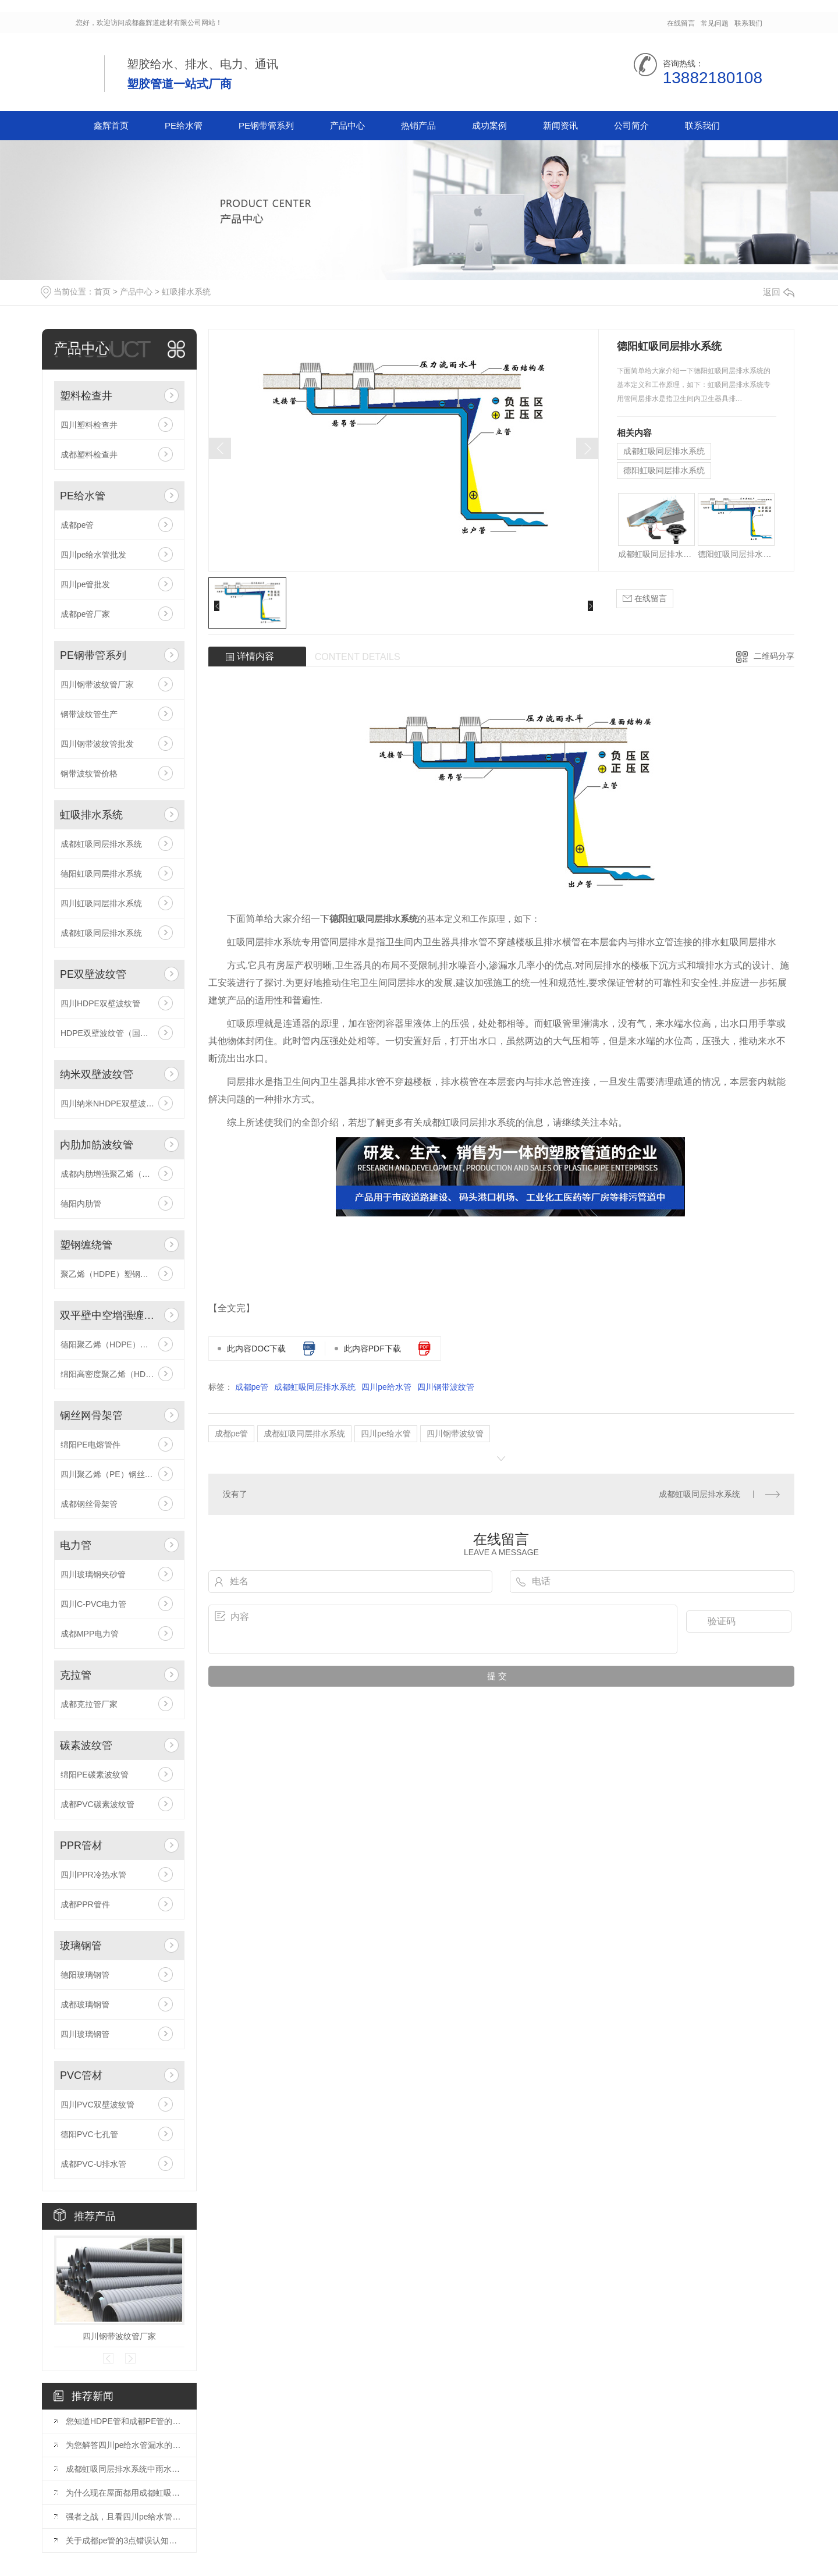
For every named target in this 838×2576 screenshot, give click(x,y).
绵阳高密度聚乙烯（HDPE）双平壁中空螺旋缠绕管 (119, 1374)
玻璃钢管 (81, 1945)
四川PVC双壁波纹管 (97, 2104)
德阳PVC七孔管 (89, 2134)
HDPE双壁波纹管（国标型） (113, 1033)
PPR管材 (81, 1845)
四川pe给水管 (386, 1387)
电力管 (75, 1545)
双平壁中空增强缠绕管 (109, 1315)
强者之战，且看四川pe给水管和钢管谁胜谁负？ (125, 2516)
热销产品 (418, 125)
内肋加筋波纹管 (96, 1145)
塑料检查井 (86, 396)
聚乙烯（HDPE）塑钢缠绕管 (113, 1274)
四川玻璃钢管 (85, 2034)
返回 (778, 292)
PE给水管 (184, 125)
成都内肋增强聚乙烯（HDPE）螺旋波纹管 (119, 1174)
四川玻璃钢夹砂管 (93, 1574)
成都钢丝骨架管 (89, 1504)
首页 (102, 291)
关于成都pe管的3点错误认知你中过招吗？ (125, 2540)
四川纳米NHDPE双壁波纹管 (111, 1103)
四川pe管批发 (86, 584)
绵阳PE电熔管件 (90, 1444)
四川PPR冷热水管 (93, 1874)
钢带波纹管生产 (89, 714)
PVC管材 (81, 2075)
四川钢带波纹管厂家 (97, 684)
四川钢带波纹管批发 (97, 743)
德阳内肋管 (81, 1203)
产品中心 (347, 125)
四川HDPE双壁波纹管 (100, 1003)
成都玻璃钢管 (85, 2004)
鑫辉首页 (111, 125)
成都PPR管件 (85, 1904)
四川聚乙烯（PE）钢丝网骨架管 (119, 1474)
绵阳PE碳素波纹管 (95, 1774)
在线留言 (681, 23)
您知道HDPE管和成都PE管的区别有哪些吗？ (125, 2421)
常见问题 (715, 23)
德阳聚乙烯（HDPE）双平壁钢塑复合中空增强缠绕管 (119, 1344)
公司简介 (631, 125)
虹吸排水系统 (186, 291)
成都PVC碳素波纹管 (97, 1804)
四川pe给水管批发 (94, 554)
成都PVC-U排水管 (94, 2164)
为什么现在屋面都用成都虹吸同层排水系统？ (125, 2492)
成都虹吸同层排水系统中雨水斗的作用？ (125, 2469)
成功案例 (489, 125)
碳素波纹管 (86, 1745)
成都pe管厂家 (86, 614)
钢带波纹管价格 (89, 773)
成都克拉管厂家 (89, 1704)
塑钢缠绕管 (86, 1245)
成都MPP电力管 (90, 1633)
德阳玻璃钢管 (85, 1974)
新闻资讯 (560, 125)
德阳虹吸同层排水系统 (101, 873)
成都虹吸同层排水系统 (101, 844)
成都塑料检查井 (89, 454)
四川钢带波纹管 (445, 1387)
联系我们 (748, 23)
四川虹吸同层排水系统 (101, 903)
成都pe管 (77, 525)
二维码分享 (774, 656)
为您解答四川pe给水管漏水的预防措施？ (125, 2445)
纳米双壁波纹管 (96, 1074)
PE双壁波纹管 (93, 974)
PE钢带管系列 (266, 125)
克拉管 (75, 1675)
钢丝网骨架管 (91, 1415)
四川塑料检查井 (89, 425)
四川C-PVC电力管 (94, 1604)
